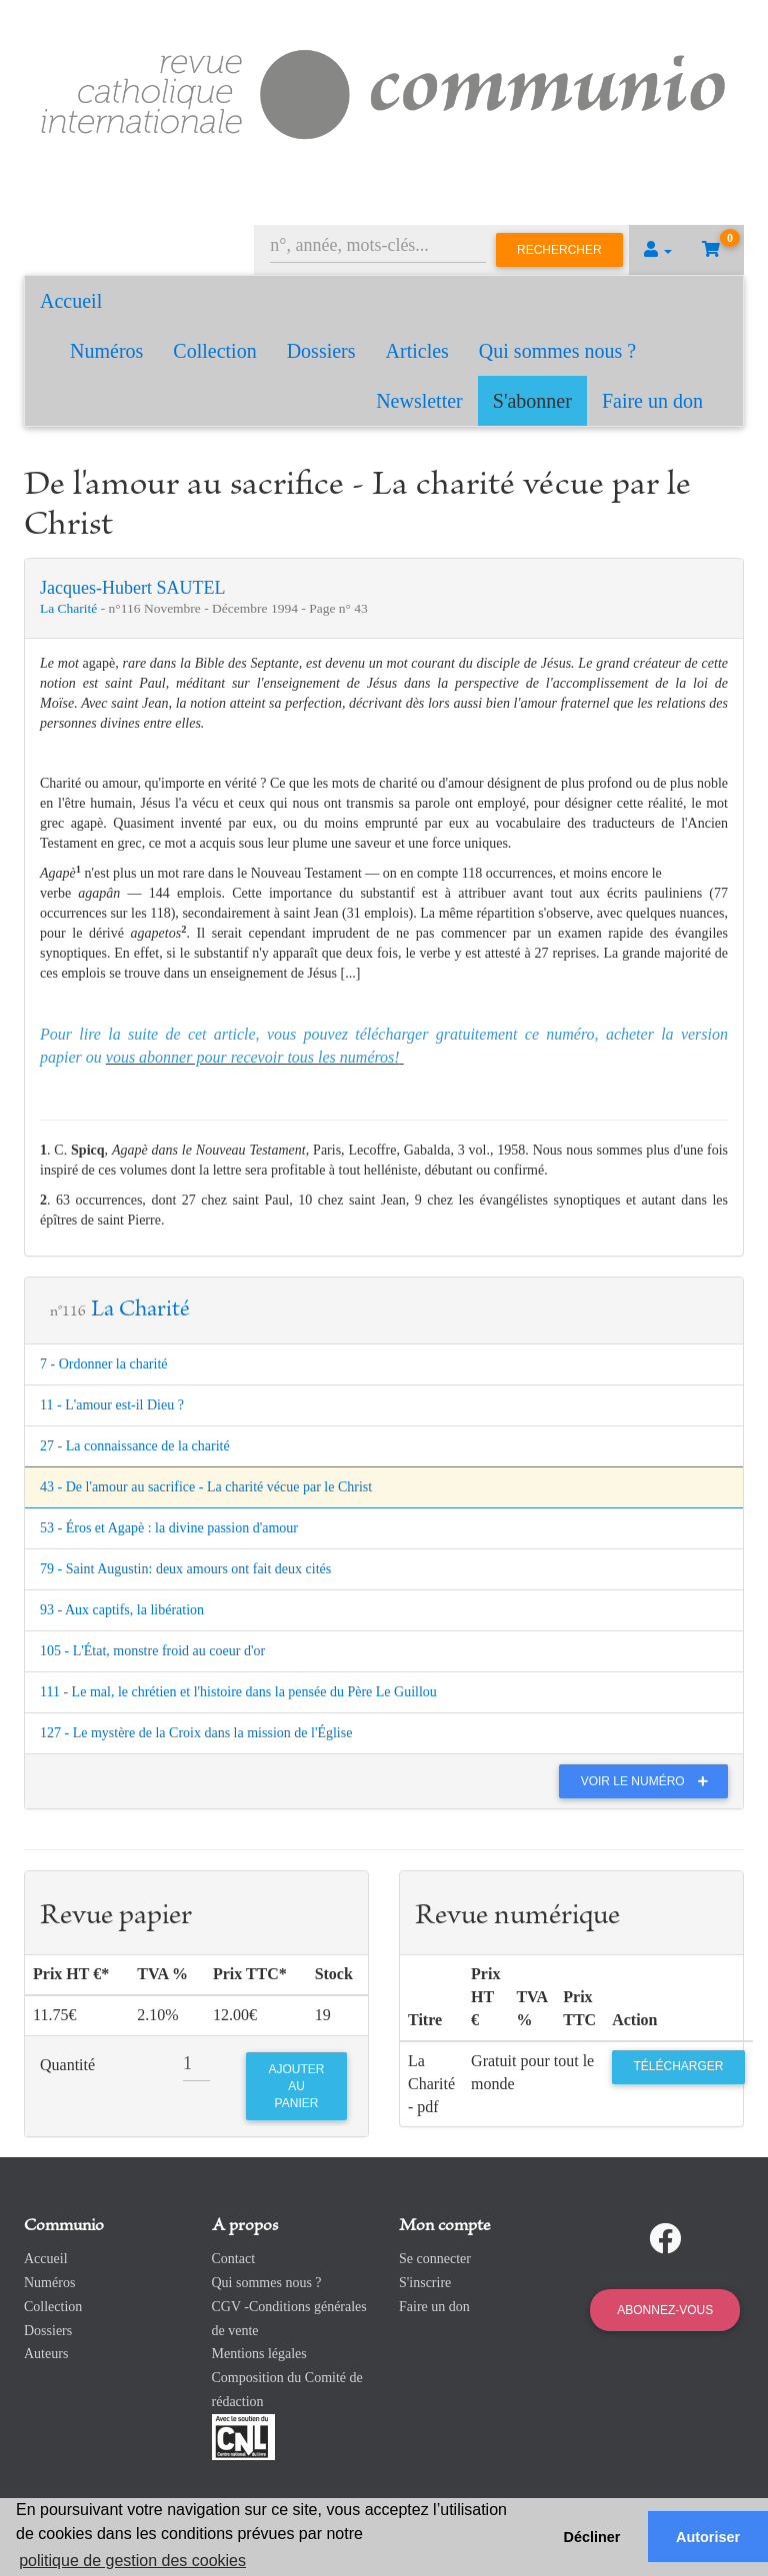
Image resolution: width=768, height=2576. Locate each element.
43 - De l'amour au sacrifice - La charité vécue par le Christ (206, 1486)
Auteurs (46, 2353)
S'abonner (532, 401)
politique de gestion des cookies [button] (132, 2560)
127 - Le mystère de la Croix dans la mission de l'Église (196, 1732)
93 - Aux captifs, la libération (122, 1609)
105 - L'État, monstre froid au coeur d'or (152, 1650)
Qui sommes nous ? (557, 351)
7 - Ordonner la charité (104, 1363)
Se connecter (435, 2258)
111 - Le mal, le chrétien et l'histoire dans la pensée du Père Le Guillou (238, 1691)
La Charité (70, 608)
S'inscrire (425, 2282)
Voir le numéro (649, 1781)
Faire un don (652, 401)
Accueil (71, 301)
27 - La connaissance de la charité (135, 1445)
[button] (658, 250)
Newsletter (419, 401)
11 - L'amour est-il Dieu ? (112, 1404)
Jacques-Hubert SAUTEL (132, 588)
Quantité (67, 2064)
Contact (234, 2258)
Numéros (106, 351)
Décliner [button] (592, 2537)
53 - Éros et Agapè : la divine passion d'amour (169, 1527)
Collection (214, 351)
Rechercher (559, 250)
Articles (417, 351)
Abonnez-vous (665, 2310)
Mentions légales (259, 2353)
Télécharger (678, 2066)
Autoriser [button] (708, 2537)
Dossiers (321, 351)
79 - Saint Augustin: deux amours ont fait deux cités (185, 1568)
